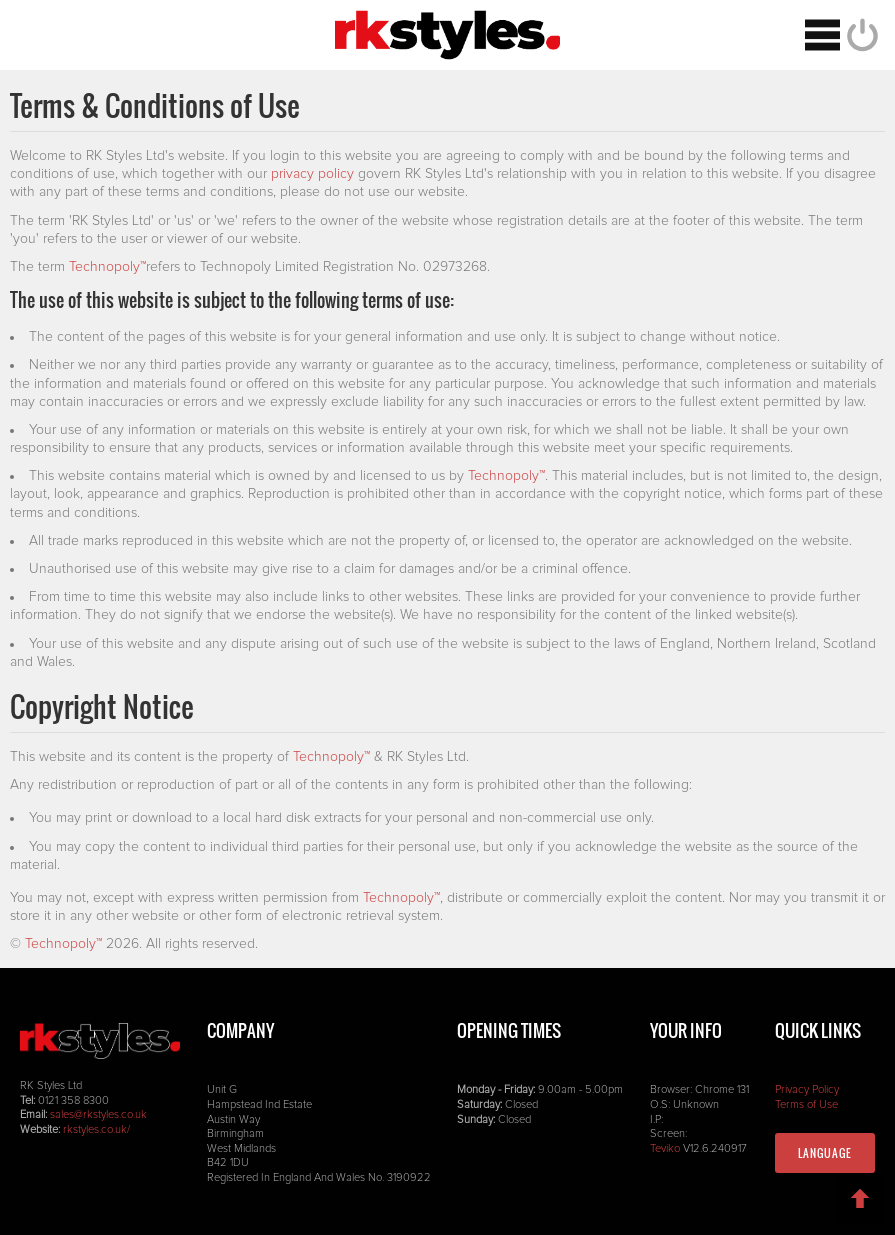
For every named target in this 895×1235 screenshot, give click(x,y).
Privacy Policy (807, 1089)
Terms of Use (806, 1104)
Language (825, 1153)
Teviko (665, 1148)
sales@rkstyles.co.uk (98, 1114)
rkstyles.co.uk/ (96, 1129)
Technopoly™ (107, 267)
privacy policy (312, 174)
